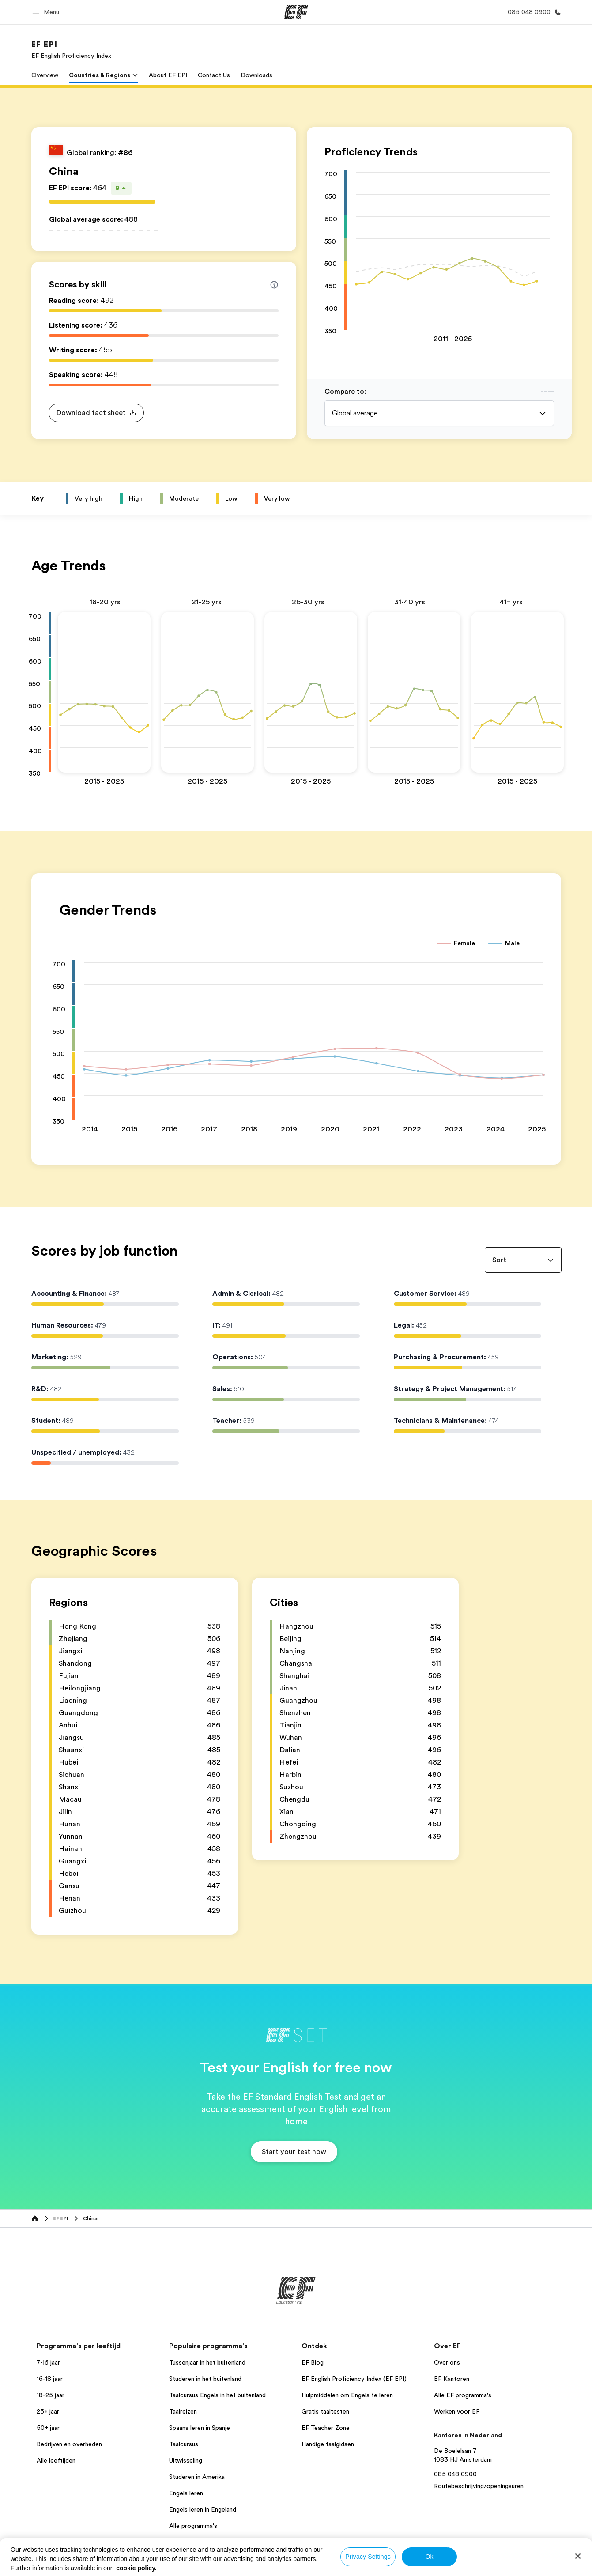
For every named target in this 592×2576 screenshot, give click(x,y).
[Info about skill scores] (274, 284)
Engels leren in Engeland (202, 2509)
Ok (429, 2556)
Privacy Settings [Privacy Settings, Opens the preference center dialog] (368, 2556)
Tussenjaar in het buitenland (207, 2362)
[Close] (578, 2556)
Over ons (447, 2362)
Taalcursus (183, 2444)
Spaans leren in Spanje (199, 2427)
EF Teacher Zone (326, 2427)
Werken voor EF (456, 2411)
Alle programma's (193, 2525)
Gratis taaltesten (325, 2411)
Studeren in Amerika (197, 2476)
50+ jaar (48, 2427)
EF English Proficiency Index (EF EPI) (354, 2378)
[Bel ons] (532, 12)
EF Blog (313, 2362)
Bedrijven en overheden (69, 2444)
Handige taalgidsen (328, 2444)
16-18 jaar (50, 2378)
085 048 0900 (455, 2474)
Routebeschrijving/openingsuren (479, 2485)
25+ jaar (48, 2411)
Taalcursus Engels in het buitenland (217, 2395)
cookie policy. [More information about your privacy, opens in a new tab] (136, 2568)
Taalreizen (183, 2411)
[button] (47, 12)
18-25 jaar (50, 2395)
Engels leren (186, 2493)
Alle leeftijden (56, 2460)
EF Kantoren (451, 2378)
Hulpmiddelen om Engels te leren (347, 2395)
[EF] (296, 12)
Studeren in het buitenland (205, 2378)
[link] (71, 49)
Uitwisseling (185, 2460)
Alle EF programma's (462, 2395)
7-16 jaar (48, 2362)
